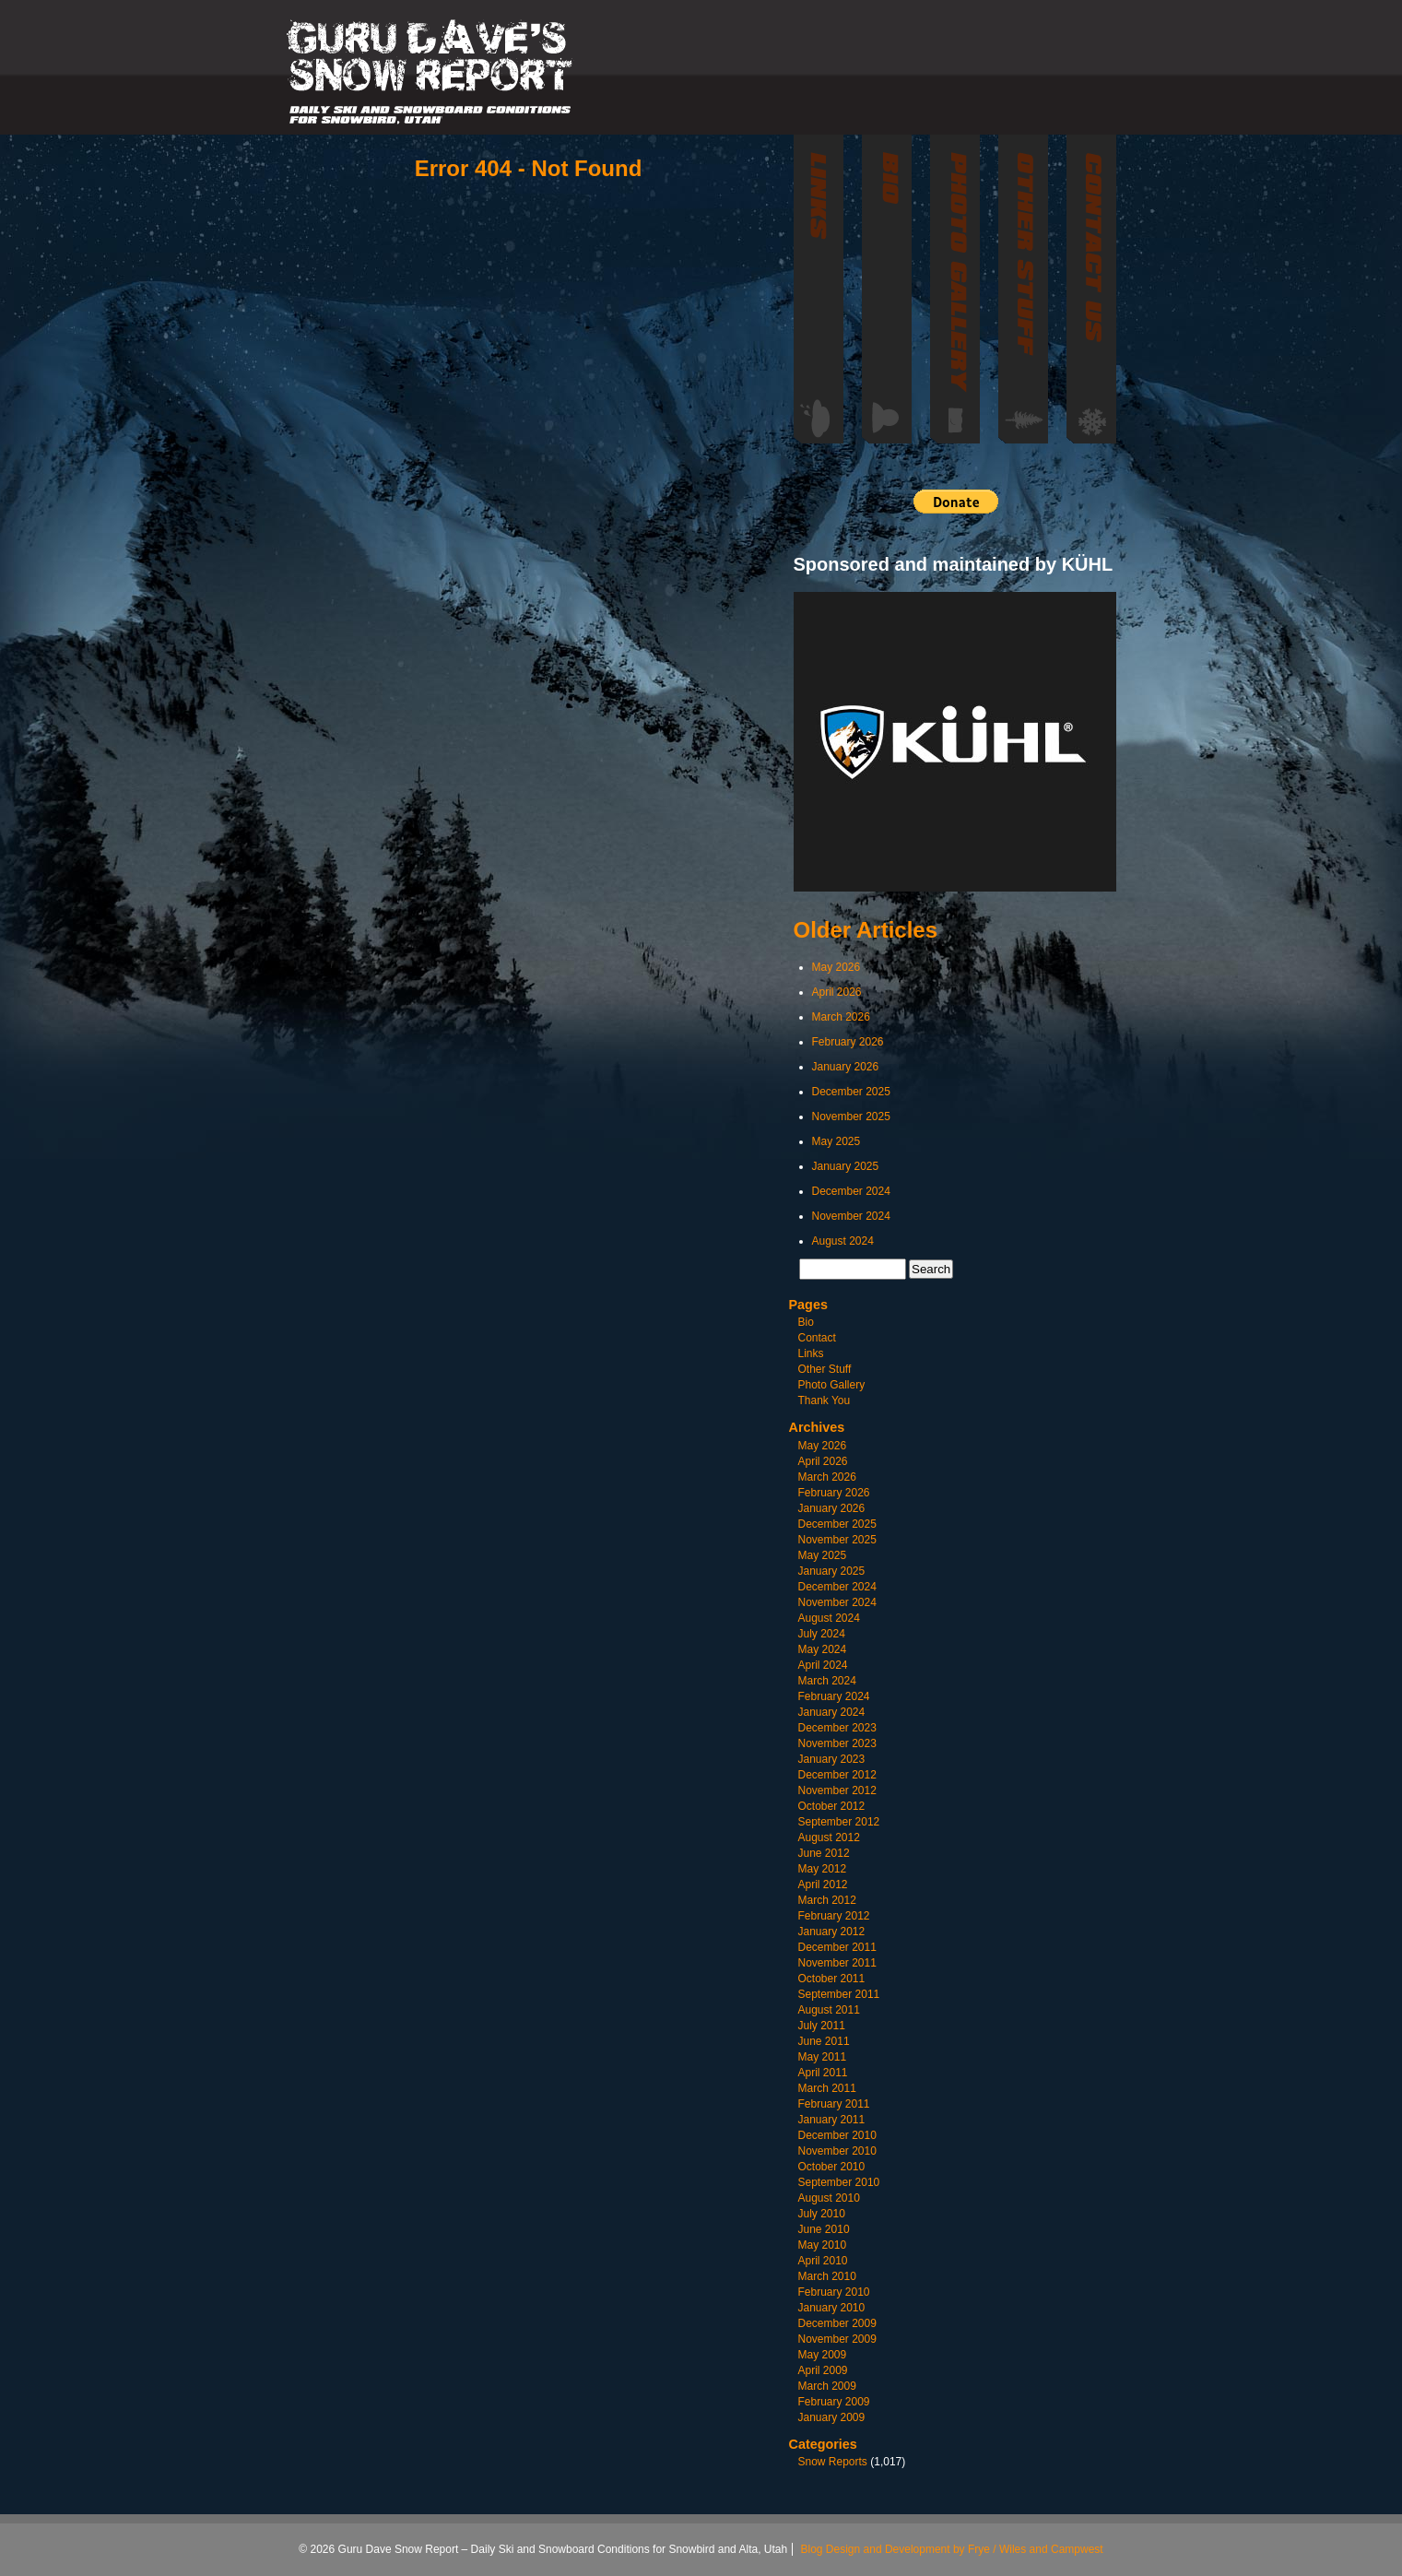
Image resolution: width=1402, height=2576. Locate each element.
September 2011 (839, 1994)
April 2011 (823, 2072)
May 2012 (822, 1868)
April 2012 (823, 1884)
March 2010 (827, 2276)
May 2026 (836, 967)
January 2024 (832, 1712)
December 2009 (837, 2323)
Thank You (824, 1400)
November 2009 (837, 2339)
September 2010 (839, 2182)
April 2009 (823, 2370)
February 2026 (848, 1041)
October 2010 (832, 2166)
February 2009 (834, 2401)
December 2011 (837, 1947)
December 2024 (851, 1191)
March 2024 (827, 1680)
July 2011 (821, 2025)
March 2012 (827, 1900)
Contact (817, 1337)
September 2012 (839, 1821)
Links (811, 1353)
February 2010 (834, 2292)
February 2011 (834, 2103)
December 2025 (851, 1091)
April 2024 (823, 1665)
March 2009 (827, 2386)
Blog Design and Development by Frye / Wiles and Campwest (952, 2549)
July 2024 (821, 1633)
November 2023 (837, 1743)
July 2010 (821, 2213)
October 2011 (832, 1978)
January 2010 (832, 2307)
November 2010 (837, 2151)
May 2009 (822, 2354)
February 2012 (834, 1915)
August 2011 (829, 2009)
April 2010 (823, 2260)
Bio (806, 1322)
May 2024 (822, 1649)
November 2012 (837, 1790)
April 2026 (837, 992)
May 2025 (836, 1141)
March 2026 (841, 1016)
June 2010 (824, 2229)
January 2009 (832, 2417)
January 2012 (832, 1931)
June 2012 (824, 1853)
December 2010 (837, 2135)
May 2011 (822, 2056)
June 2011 (824, 2041)
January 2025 (845, 1166)
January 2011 (832, 2119)
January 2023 (832, 1759)
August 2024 (843, 1241)
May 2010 (822, 2245)
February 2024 (834, 1696)
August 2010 (829, 2198)
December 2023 (837, 1727)
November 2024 (851, 1216)
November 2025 (851, 1116)
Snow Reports (832, 2461)
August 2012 (829, 1837)
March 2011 (827, 2088)
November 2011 (837, 1962)
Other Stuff (825, 1369)
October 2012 (832, 1806)
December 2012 (837, 1774)
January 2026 (845, 1066)
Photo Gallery (832, 1384)
